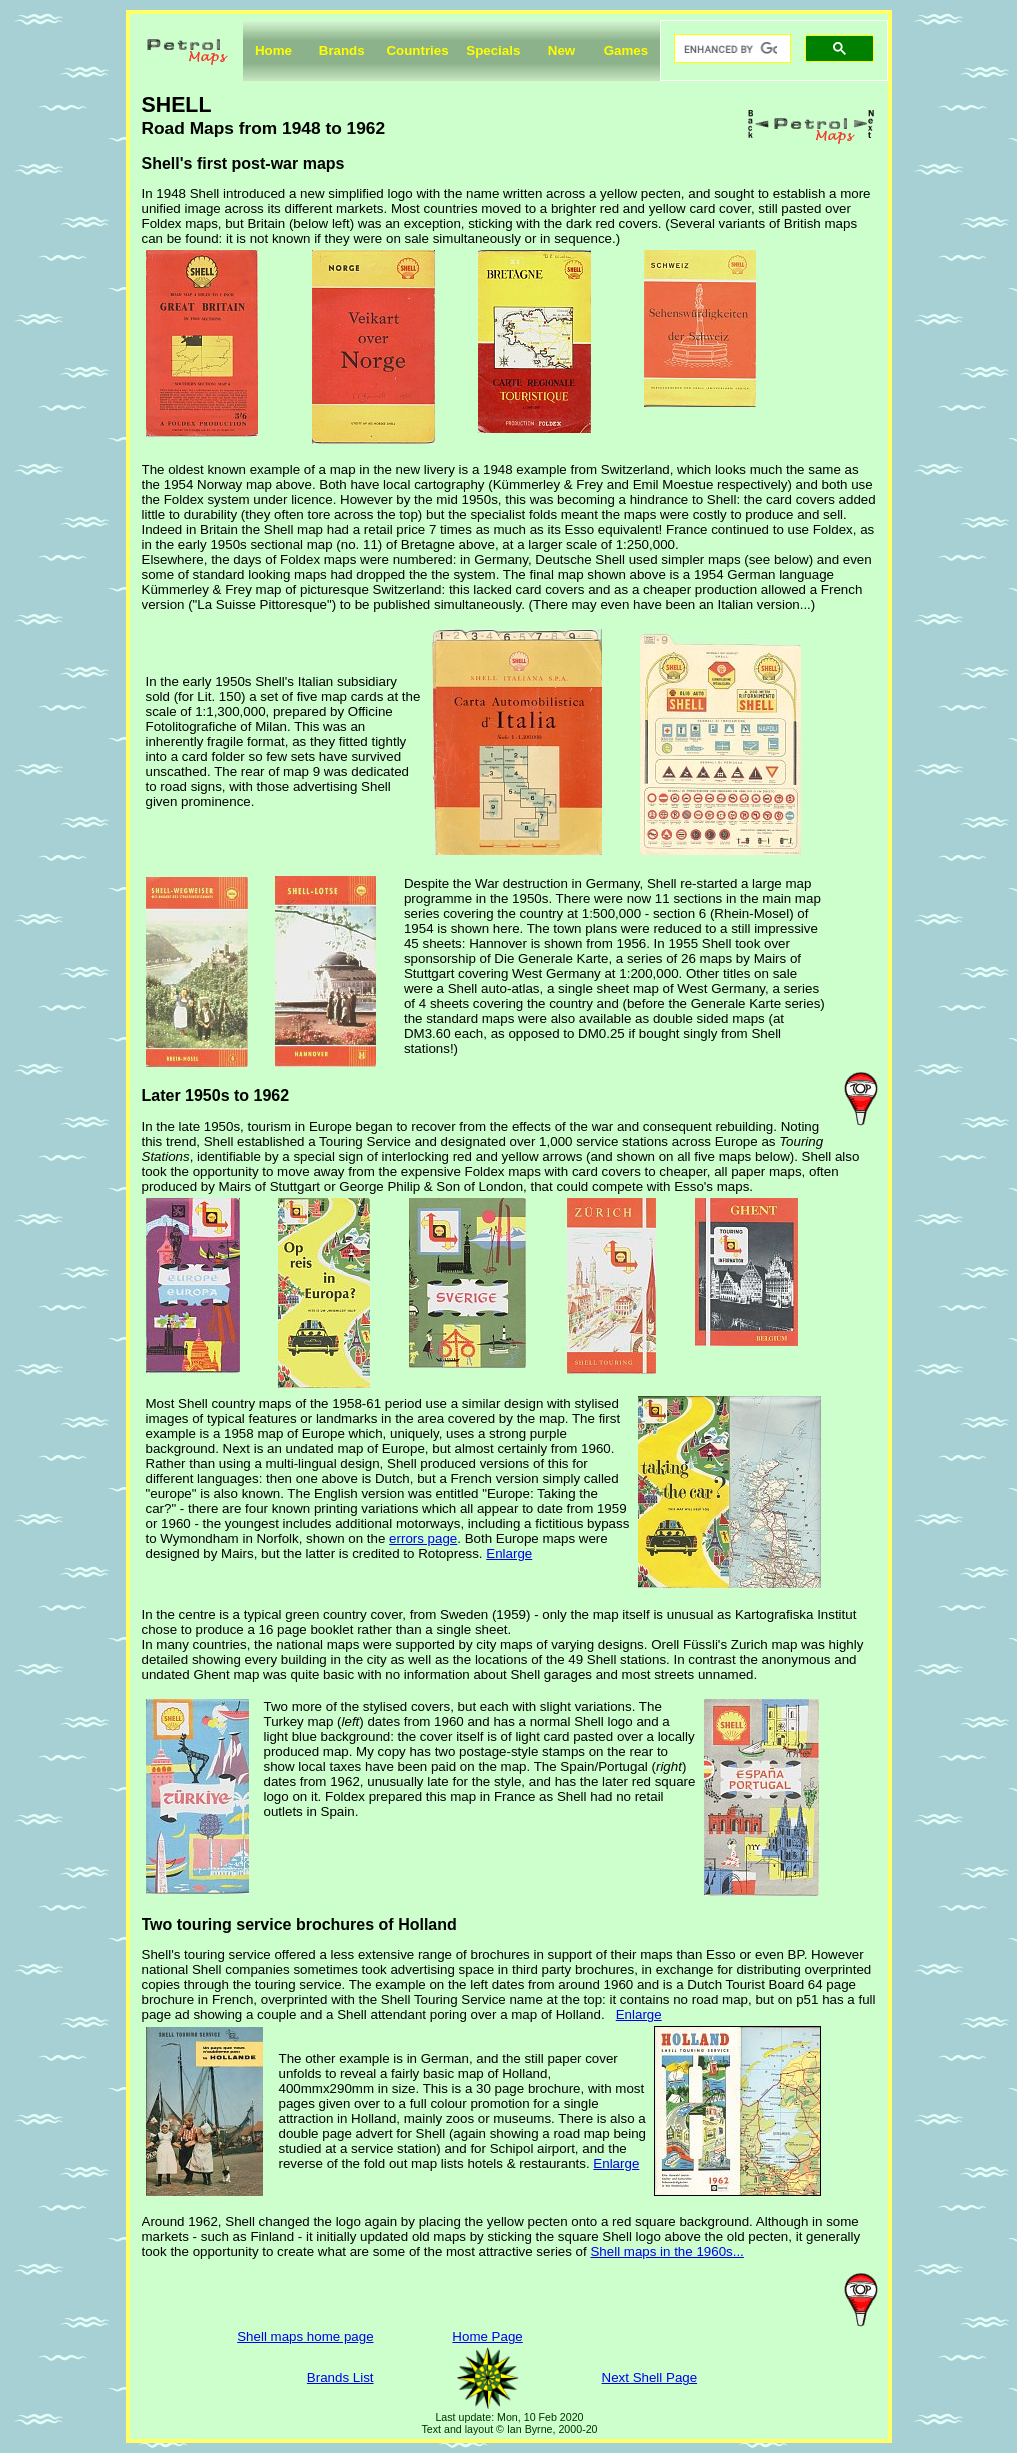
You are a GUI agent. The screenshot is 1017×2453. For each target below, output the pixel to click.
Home (273, 50)
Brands (342, 50)
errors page (423, 1538)
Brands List (340, 2377)
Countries (417, 50)
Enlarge (509, 1553)
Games (626, 50)
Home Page (487, 2336)
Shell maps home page (305, 2336)
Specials (493, 50)
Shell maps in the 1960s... (666, 2251)
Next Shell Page (650, 2377)
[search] (730, 49)
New (561, 50)
